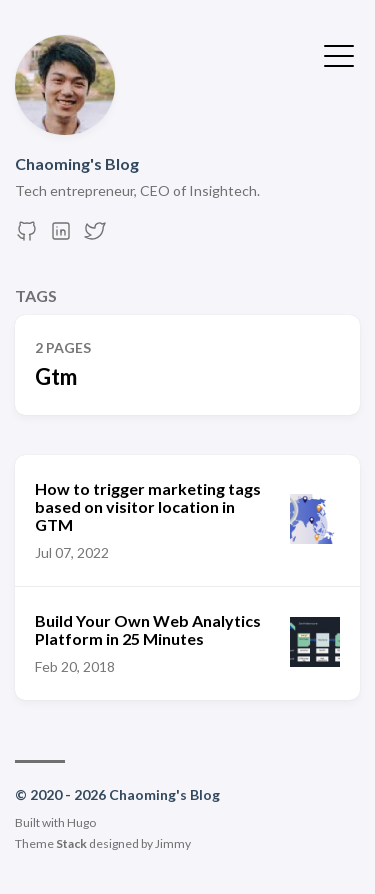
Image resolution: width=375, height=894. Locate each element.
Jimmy (173, 843)
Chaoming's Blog (77, 163)
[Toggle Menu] (339, 54)
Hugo (81, 822)
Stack (71, 843)
